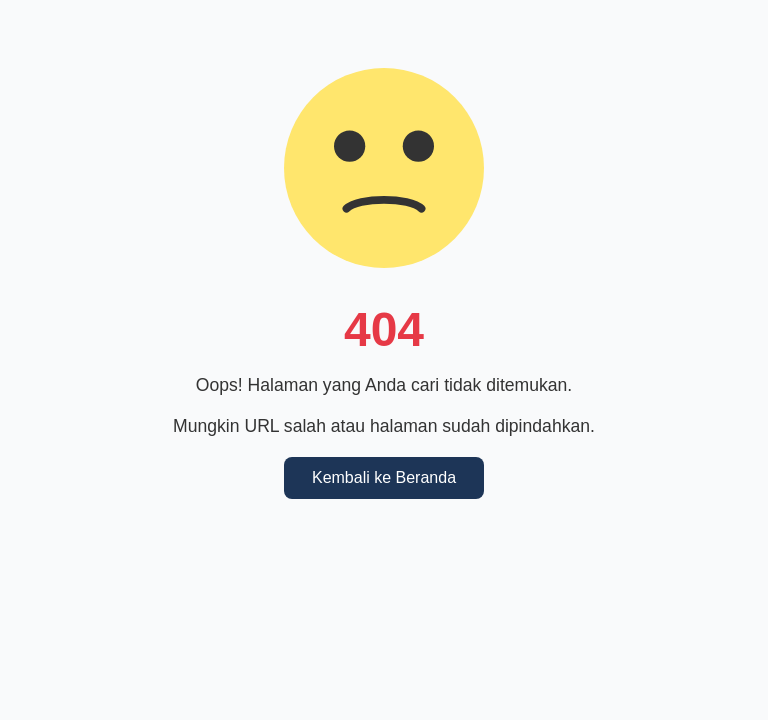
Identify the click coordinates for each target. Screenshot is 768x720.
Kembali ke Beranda (384, 477)
